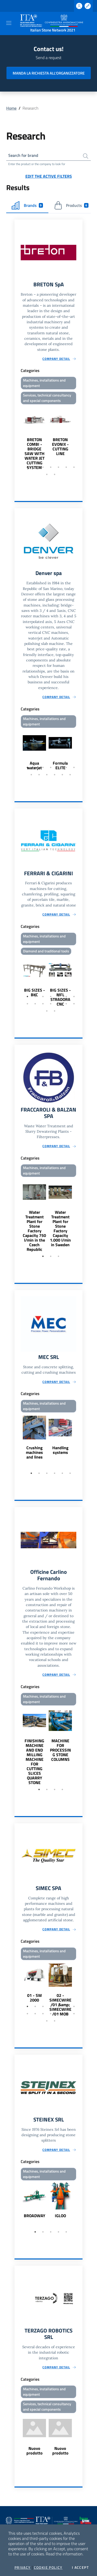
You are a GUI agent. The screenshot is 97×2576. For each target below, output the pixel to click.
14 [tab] (74, 1003)
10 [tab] (46, 774)
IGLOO (60, 2216)
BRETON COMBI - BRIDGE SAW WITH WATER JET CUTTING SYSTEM (34, 453)
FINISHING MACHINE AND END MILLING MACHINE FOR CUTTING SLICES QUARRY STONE (34, 1762)
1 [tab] (27, 467)
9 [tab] (54, 474)
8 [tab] (46, 474)
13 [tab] (70, 774)
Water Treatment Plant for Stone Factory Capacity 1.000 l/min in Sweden (60, 1228)
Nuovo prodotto (34, 2450)
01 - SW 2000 (34, 1997)
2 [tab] (35, 467)
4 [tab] (50, 467)
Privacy (22, 2567)
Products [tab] (71, 205)
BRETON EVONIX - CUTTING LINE (60, 446)
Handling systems (60, 1450)
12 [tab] (62, 774)
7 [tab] (74, 467)
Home (11, 108)
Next (80, 438)
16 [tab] (54, 1011)
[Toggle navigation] (9, 23)
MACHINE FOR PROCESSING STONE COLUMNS (60, 1750)
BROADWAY (34, 2216)
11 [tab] (54, 774)
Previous (16, 438)
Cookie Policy (48, 2567)
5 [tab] (58, 467)
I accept (80, 2567)
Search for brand (23, 155)
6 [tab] (66, 467)
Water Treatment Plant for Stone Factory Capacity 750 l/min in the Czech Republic (34, 1230)
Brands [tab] (27, 205)
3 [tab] (43, 467)
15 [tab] (46, 1011)
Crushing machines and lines (34, 1452)
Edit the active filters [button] (48, 176)
